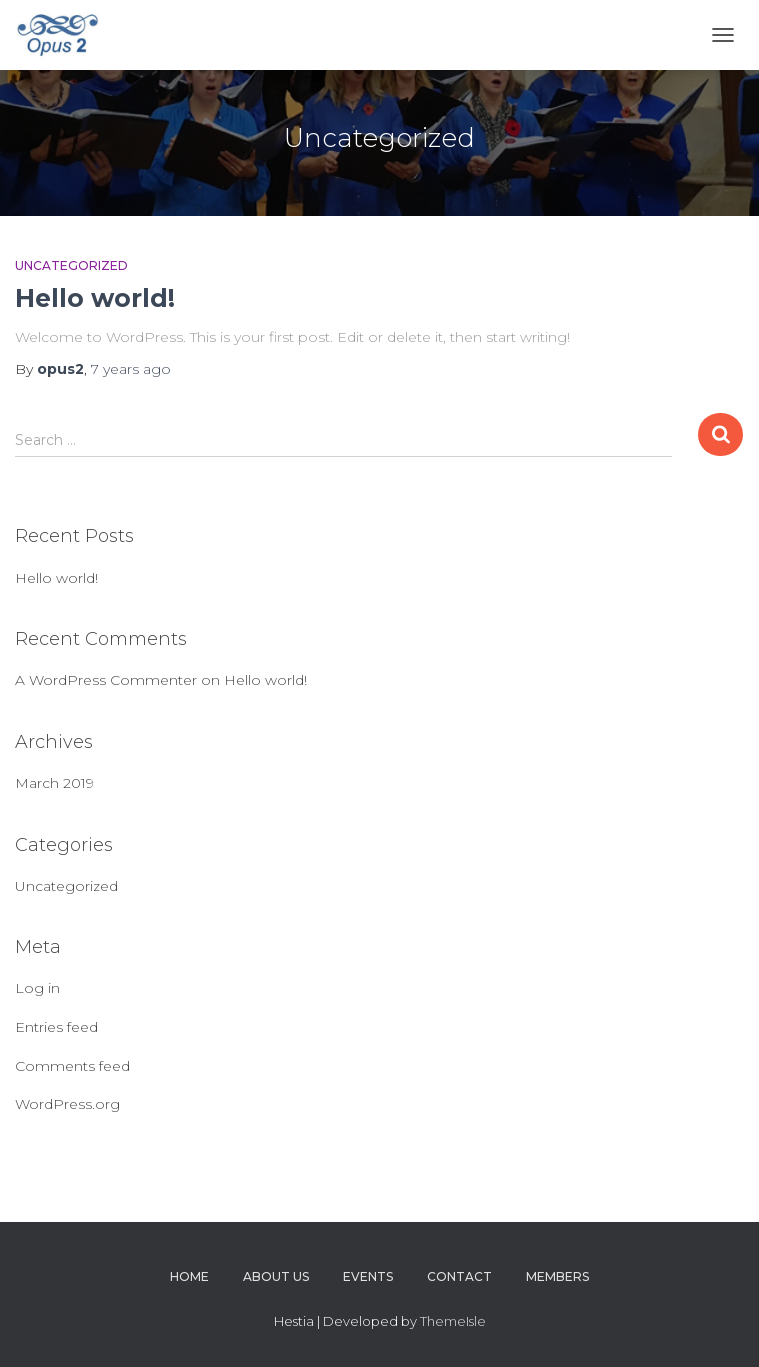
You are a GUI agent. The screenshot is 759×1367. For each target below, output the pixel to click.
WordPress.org (67, 1104)
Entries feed (56, 1027)
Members (557, 1276)
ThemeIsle (453, 1321)
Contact (459, 1276)
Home (189, 1276)
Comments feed (72, 1066)
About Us (276, 1276)
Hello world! (95, 298)
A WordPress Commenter (106, 680)
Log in (37, 988)
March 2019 (54, 783)
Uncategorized (71, 265)
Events (368, 1276)
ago (131, 369)
